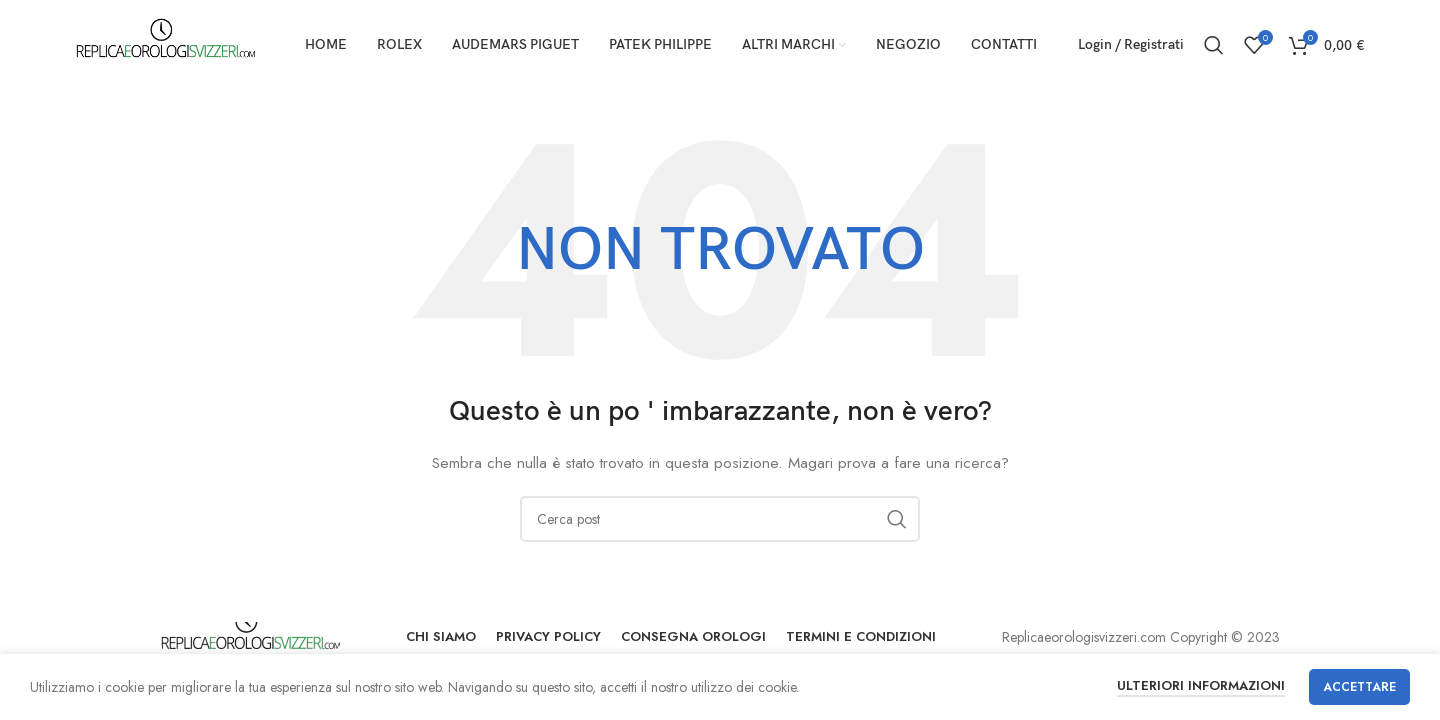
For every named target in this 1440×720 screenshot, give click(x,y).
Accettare (1359, 687)
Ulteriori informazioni (1201, 685)
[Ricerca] (1214, 45)
